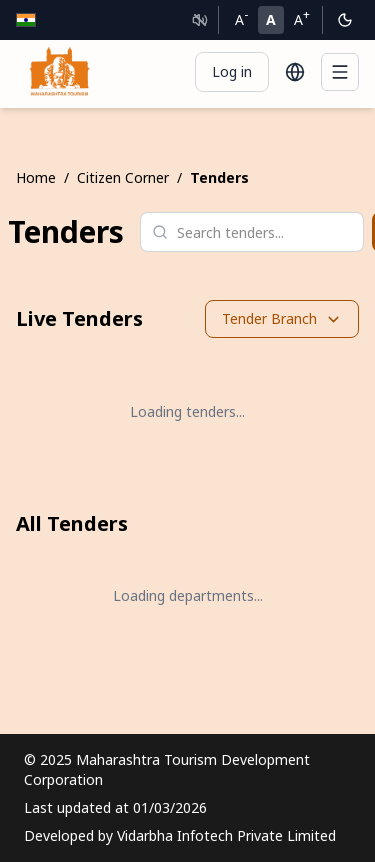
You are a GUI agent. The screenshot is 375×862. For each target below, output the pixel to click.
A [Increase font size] (302, 17)
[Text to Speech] (200, 20)
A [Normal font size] (271, 19)
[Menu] (340, 72)
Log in (232, 71)
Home (36, 177)
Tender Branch (282, 318)
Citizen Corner (123, 177)
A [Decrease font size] (241, 17)
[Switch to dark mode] (345, 20)
